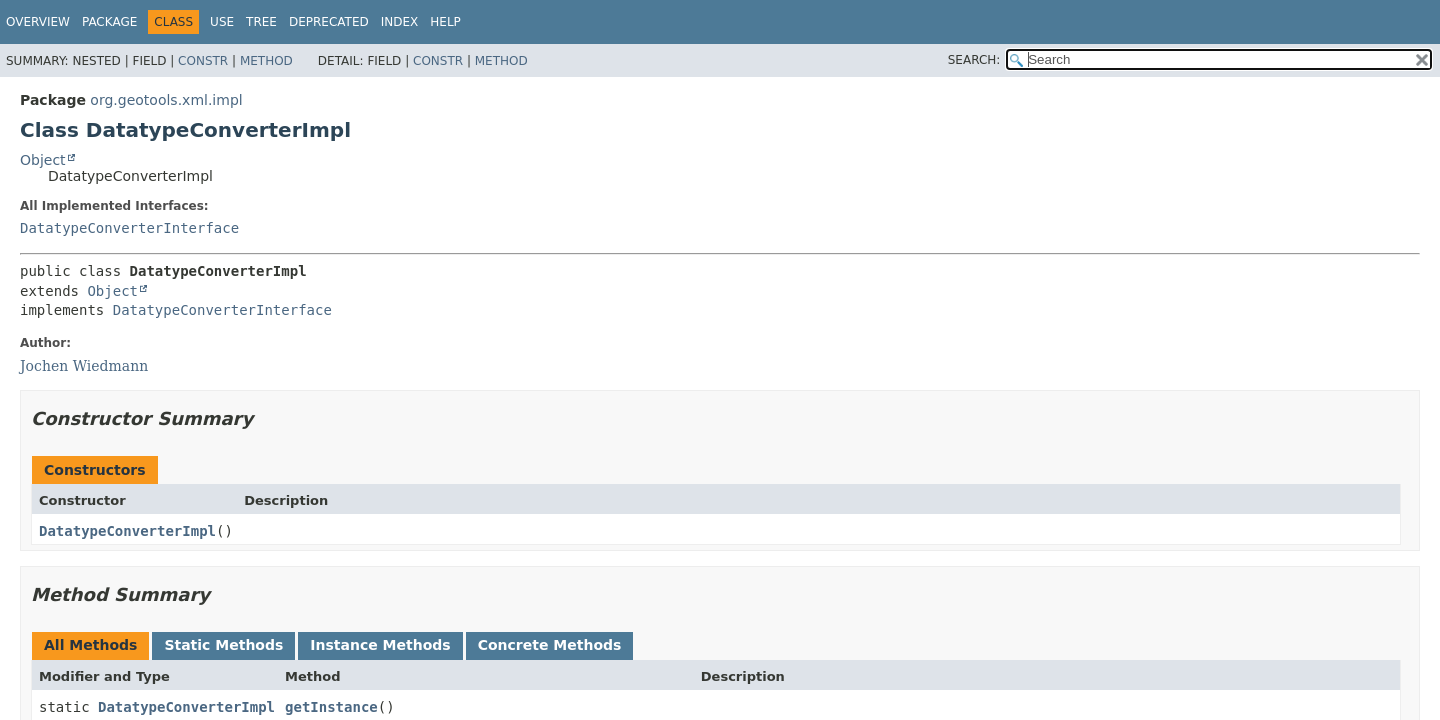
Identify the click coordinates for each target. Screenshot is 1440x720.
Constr (203, 61)
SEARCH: (974, 60)
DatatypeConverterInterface (129, 228)
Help (445, 22)
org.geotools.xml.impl (166, 100)
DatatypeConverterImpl (127, 531)
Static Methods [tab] (223, 645)
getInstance (331, 707)
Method (266, 61)
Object (43, 160)
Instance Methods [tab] (380, 645)
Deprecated (329, 22)
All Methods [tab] (90, 645)
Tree (261, 22)
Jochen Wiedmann (84, 366)
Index (400, 22)
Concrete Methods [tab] (550, 645)
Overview (38, 22)
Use (222, 22)
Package (109, 22)
